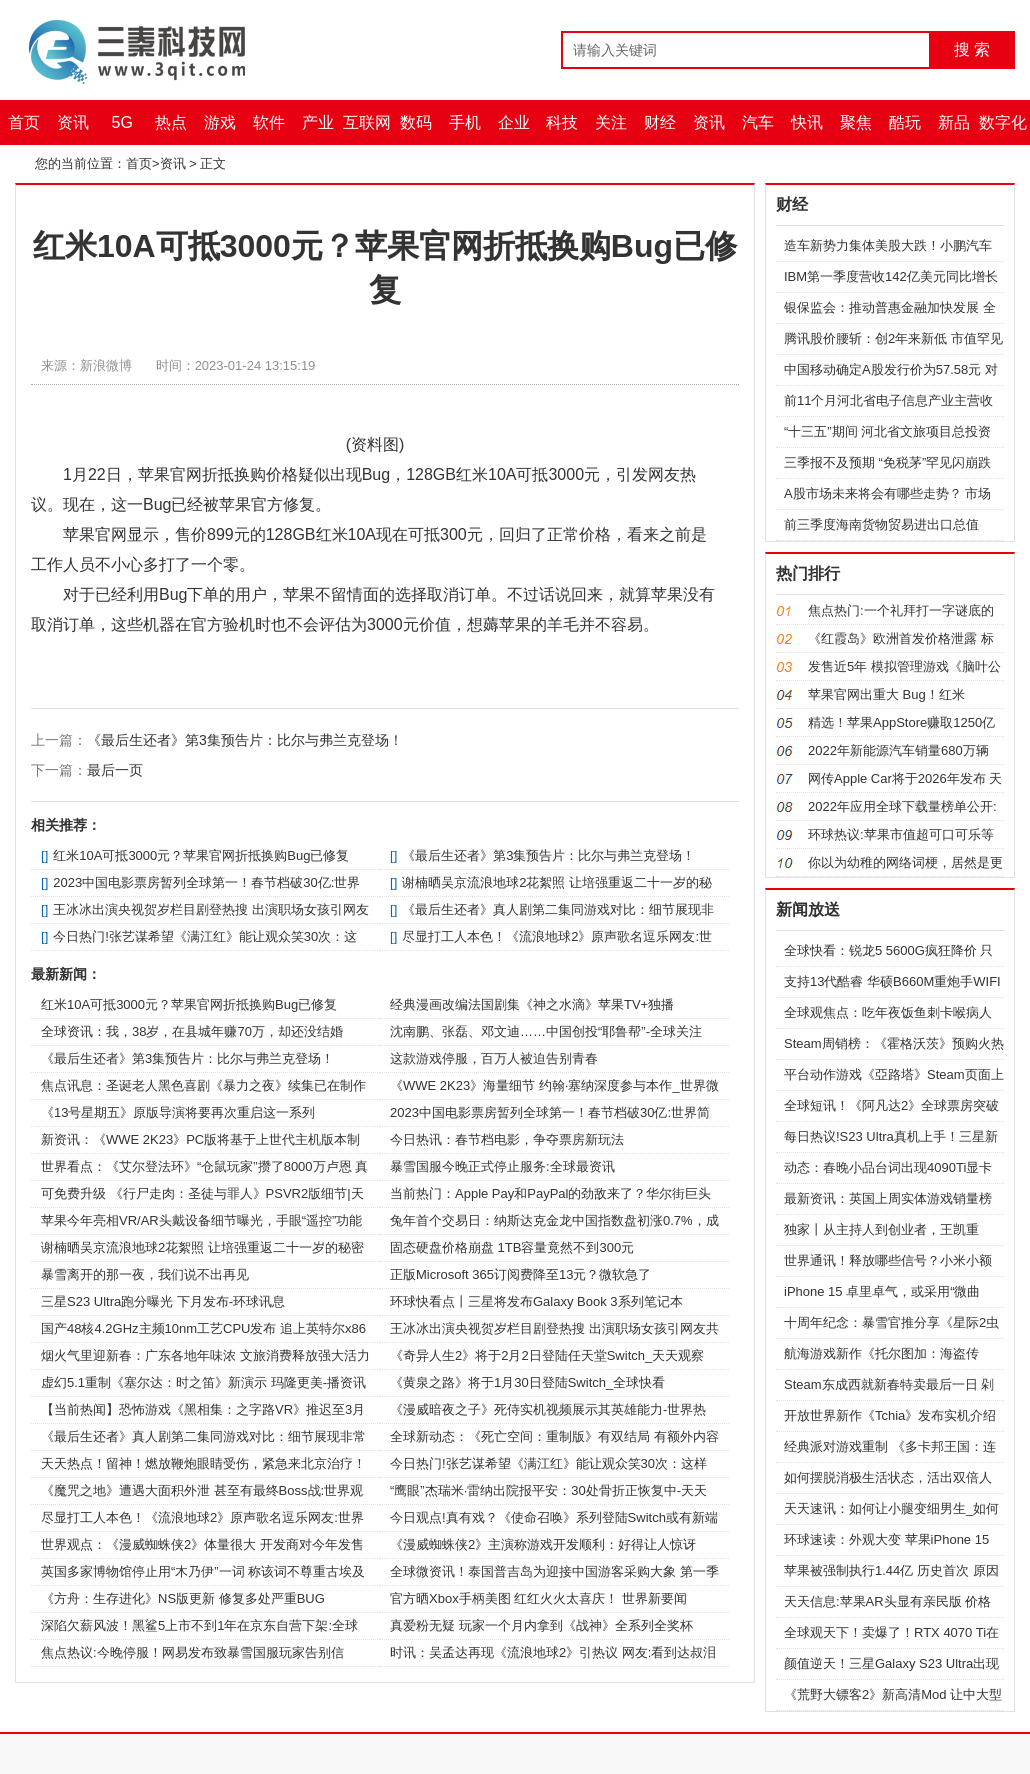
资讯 (73, 122)
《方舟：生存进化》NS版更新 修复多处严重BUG (183, 1598)
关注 (611, 122)
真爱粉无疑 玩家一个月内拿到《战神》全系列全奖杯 (541, 1625)
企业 (514, 122)
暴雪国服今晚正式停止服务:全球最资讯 (502, 1166)
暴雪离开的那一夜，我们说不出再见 (145, 1274)
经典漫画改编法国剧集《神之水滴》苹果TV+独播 (532, 1004)
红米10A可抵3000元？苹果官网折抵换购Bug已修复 (201, 855)
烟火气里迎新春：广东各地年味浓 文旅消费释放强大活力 (205, 1355)
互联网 (367, 122)
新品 (954, 122)
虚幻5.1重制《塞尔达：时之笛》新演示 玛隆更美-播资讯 (203, 1382)
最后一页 (115, 770)
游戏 (220, 122)
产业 (318, 122)
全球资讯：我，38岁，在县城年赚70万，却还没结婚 (192, 1031)
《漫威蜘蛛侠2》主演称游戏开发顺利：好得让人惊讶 (543, 1544)
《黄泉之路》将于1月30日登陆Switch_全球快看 (527, 1382)
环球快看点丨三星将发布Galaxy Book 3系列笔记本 (536, 1301)
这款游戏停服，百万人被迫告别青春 (494, 1058)
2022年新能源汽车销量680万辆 (898, 750)
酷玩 (905, 122)
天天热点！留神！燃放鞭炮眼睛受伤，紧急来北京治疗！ (203, 1463)
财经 (660, 122)
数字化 (1003, 122)
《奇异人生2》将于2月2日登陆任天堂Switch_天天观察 (547, 1355)
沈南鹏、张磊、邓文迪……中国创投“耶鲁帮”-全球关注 (546, 1031)
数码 (416, 122)
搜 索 (972, 49)
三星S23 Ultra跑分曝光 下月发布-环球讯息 (163, 1301)
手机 (465, 122)
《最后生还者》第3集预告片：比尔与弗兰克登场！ (245, 740)
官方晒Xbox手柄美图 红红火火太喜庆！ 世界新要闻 (538, 1598)
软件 (269, 122)
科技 (562, 122)
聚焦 (856, 122)
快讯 (807, 122)
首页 (24, 122)
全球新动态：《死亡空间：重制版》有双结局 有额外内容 (554, 1436)
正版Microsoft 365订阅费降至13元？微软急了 (521, 1274)
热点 (171, 122)
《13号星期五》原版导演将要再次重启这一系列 (178, 1112)
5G (122, 122)
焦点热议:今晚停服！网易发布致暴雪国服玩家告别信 (192, 1652)
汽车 (758, 122)
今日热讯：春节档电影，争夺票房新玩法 (507, 1139)
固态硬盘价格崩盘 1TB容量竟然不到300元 (512, 1247)
